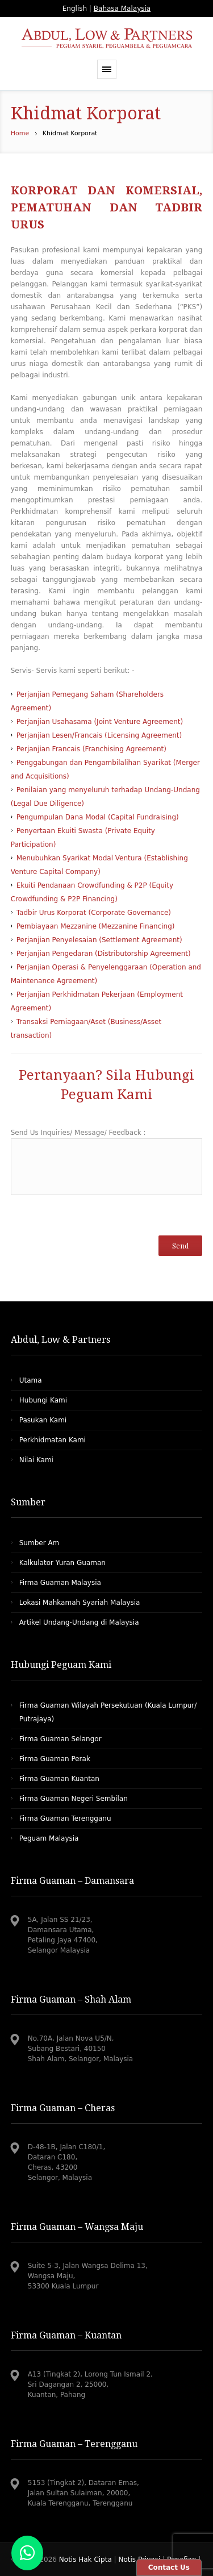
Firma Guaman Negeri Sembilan (73, 1799)
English (74, 9)
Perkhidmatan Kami (52, 1440)
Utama (30, 1380)
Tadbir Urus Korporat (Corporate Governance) (93, 913)
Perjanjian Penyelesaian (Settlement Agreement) (99, 940)
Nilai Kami (36, 1460)
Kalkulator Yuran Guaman (62, 1563)
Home (20, 133)
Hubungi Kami (43, 1400)
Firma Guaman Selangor (60, 1739)
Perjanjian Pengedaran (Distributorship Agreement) (103, 954)
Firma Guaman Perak (54, 1759)
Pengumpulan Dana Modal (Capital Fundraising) (97, 817)
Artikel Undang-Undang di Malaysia (79, 1622)
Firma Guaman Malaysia (60, 1583)
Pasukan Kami (42, 1420)
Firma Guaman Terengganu (65, 1818)
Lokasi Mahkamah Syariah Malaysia (79, 1603)
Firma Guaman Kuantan (59, 1779)
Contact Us (169, 2567)
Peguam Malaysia (49, 1838)
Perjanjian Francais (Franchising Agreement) (91, 749)
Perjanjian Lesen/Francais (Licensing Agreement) (99, 735)
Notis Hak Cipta (86, 2559)
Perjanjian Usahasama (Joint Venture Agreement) (99, 722)
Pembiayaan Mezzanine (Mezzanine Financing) (95, 926)
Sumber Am (39, 1543)
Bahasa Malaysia (122, 9)
